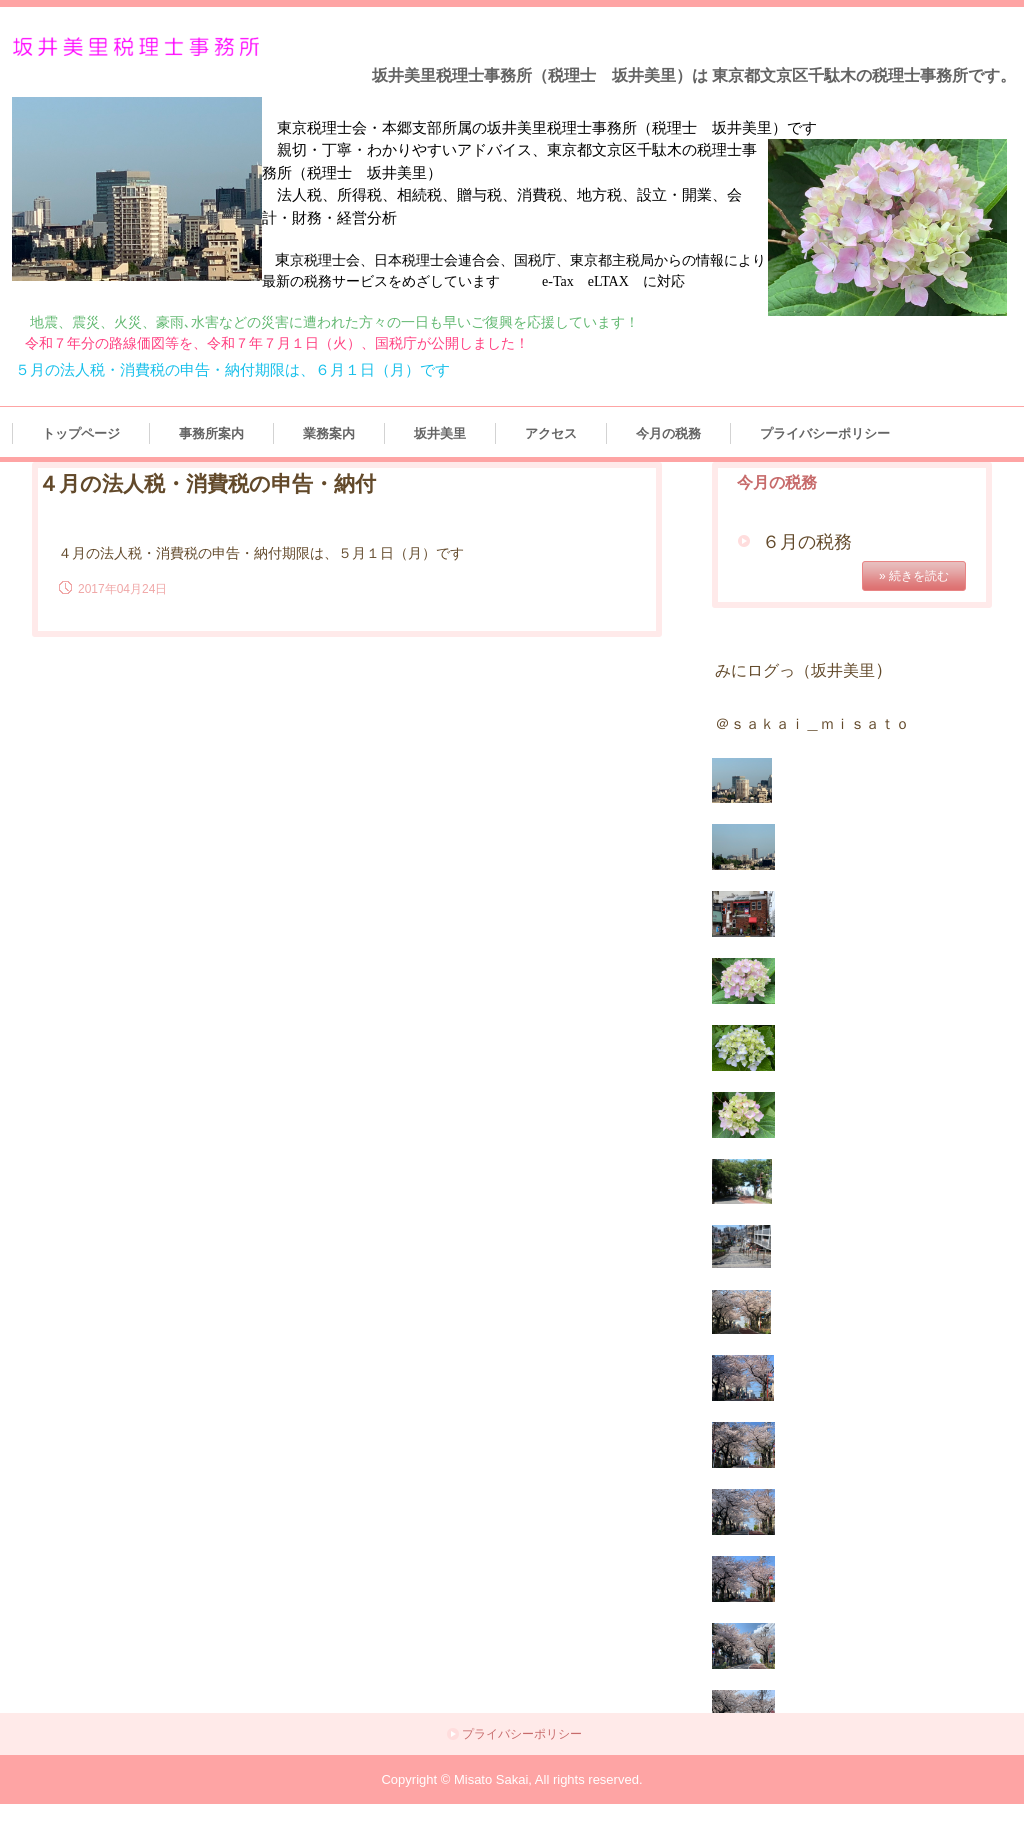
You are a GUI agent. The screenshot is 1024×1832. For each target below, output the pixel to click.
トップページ (81, 433)
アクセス (551, 433)
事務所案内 (211, 433)
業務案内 (329, 433)
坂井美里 (440, 433)
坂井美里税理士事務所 (140, 47)
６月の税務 (807, 542)
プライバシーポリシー (825, 433)
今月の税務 (668, 433)
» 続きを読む (914, 576)
